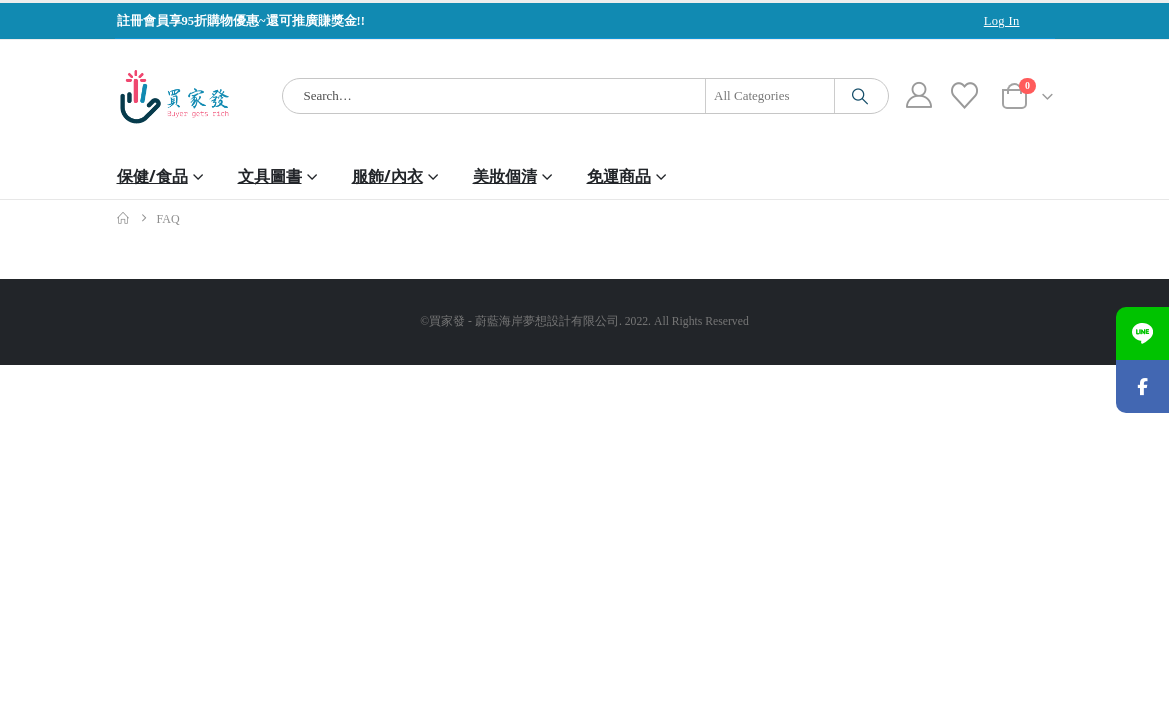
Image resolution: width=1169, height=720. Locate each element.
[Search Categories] (770, 96)
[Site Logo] (174, 96)
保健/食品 (152, 176)
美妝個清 (505, 176)
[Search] (860, 96)
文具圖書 (270, 176)
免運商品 (619, 176)
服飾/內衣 (387, 176)
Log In (1002, 21)
